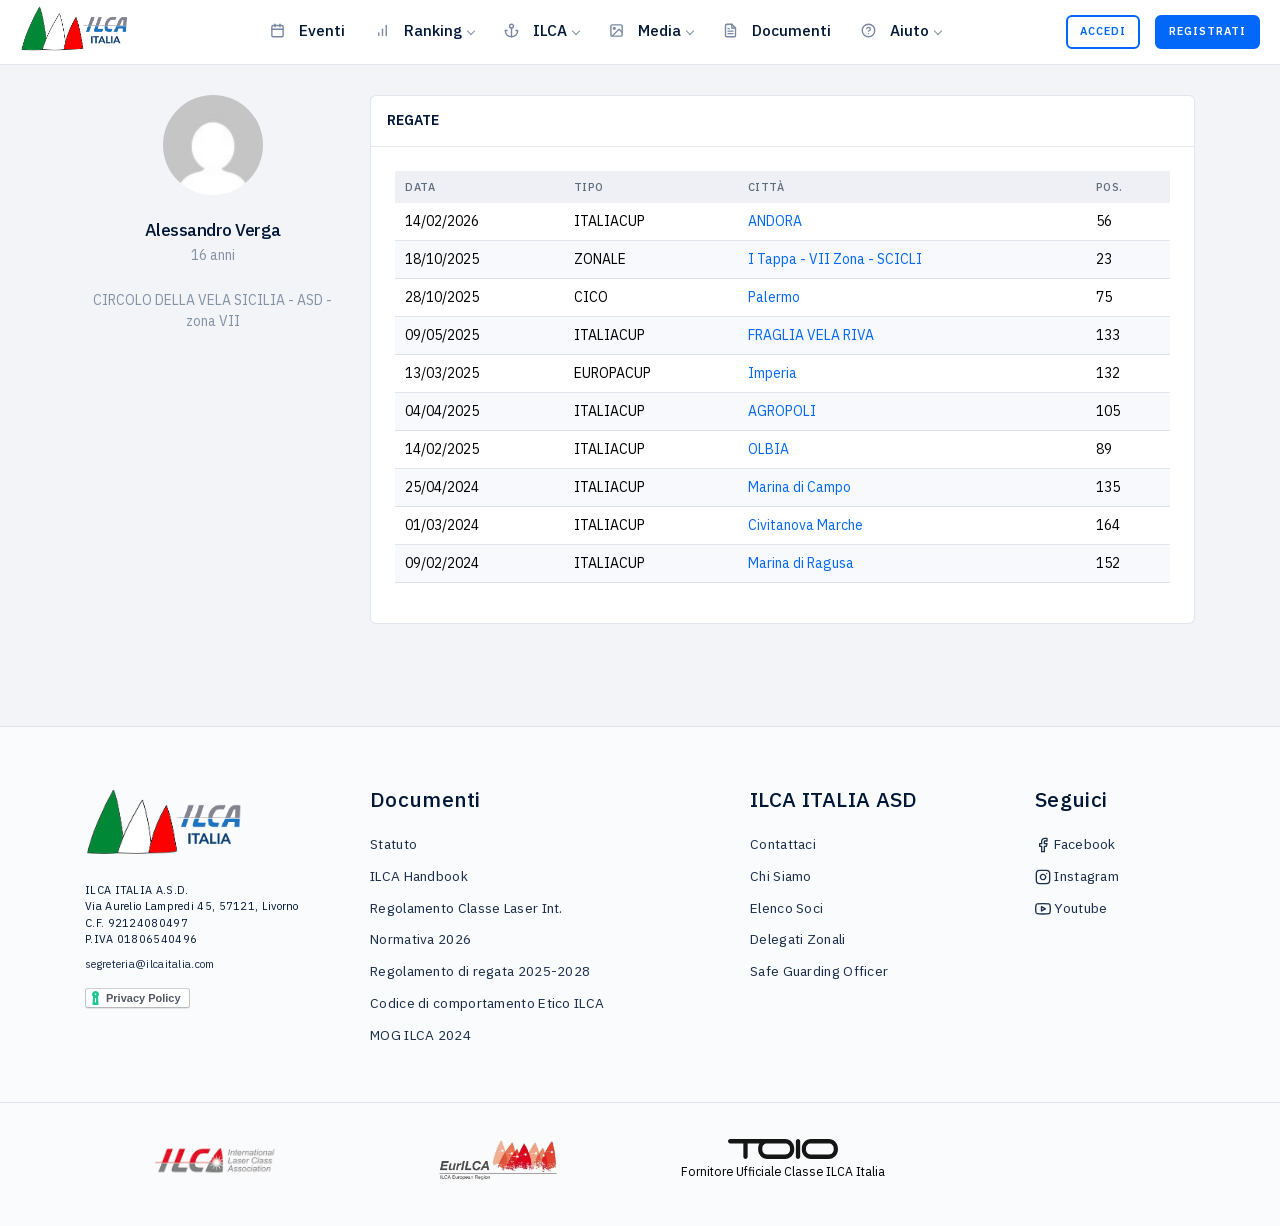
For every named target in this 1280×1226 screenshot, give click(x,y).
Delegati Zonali (798, 939)
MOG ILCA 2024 (420, 1035)
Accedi (1103, 31)
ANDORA (775, 221)
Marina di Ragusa (801, 563)
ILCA (535, 30)
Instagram (1077, 876)
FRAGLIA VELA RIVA (811, 335)
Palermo (774, 297)
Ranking (418, 30)
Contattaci (783, 844)
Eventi (307, 30)
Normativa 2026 (420, 939)
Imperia (772, 373)
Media (645, 30)
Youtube (1071, 908)
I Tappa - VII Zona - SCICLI (835, 259)
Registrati (1207, 31)
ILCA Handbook (419, 876)
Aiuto (895, 30)
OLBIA (768, 449)
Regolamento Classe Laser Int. (466, 908)
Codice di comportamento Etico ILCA (487, 1003)
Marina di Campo (799, 487)
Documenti (777, 30)
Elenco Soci (786, 908)
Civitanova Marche (805, 525)
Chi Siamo (781, 876)
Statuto (393, 844)
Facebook (1075, 844)
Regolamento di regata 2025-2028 (480, 971)
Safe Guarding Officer (819, 971)
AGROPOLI (782, 411)
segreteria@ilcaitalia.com (150, 964)
